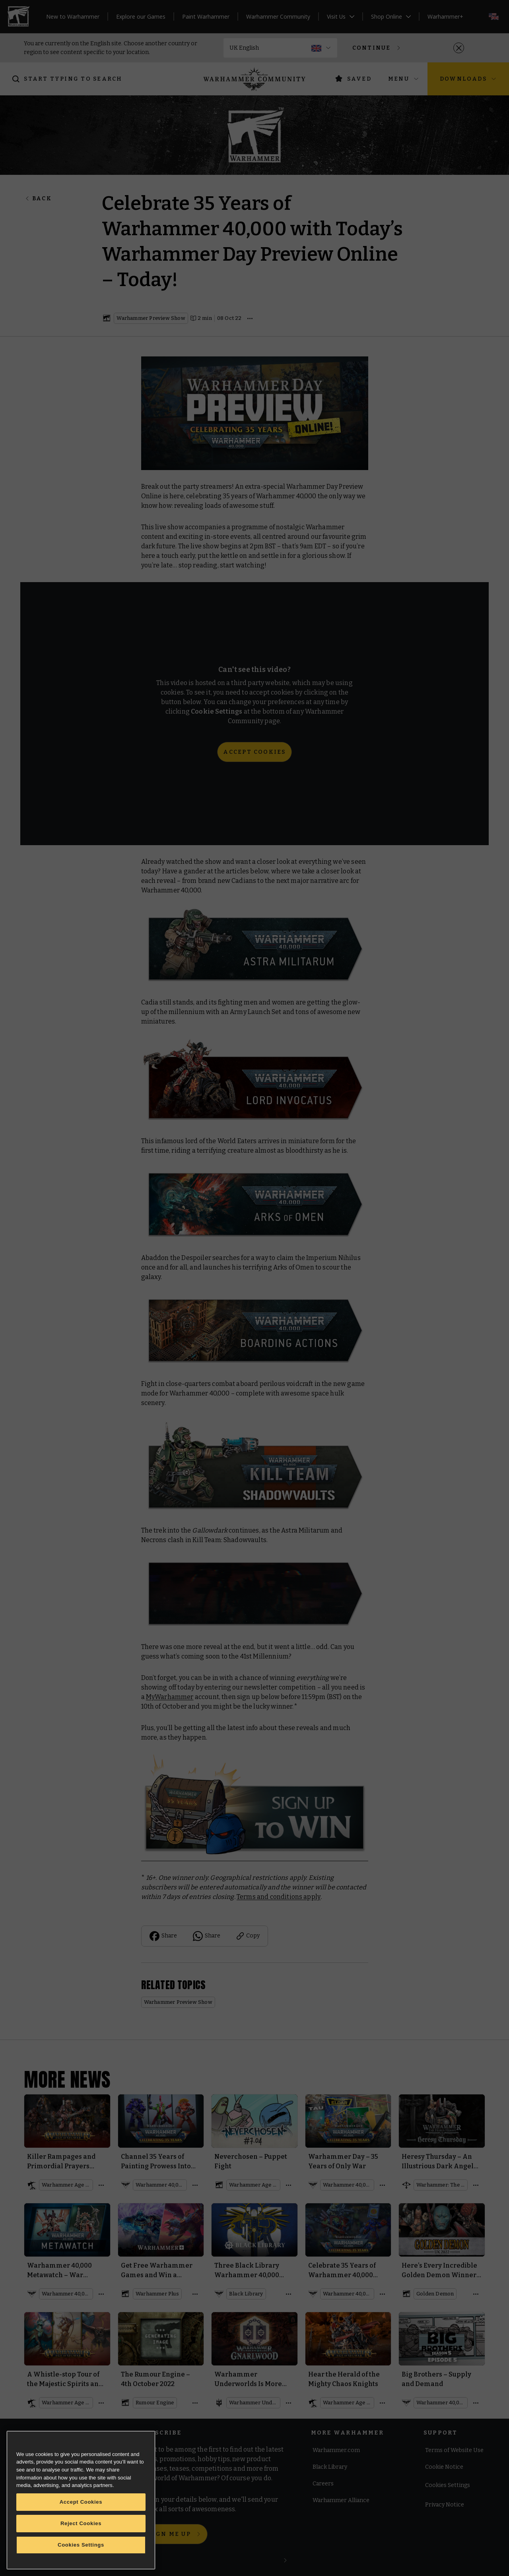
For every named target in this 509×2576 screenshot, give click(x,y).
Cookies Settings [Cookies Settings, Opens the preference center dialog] (81, 2545)
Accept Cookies (81, 2502)
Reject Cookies (80, 2523)
